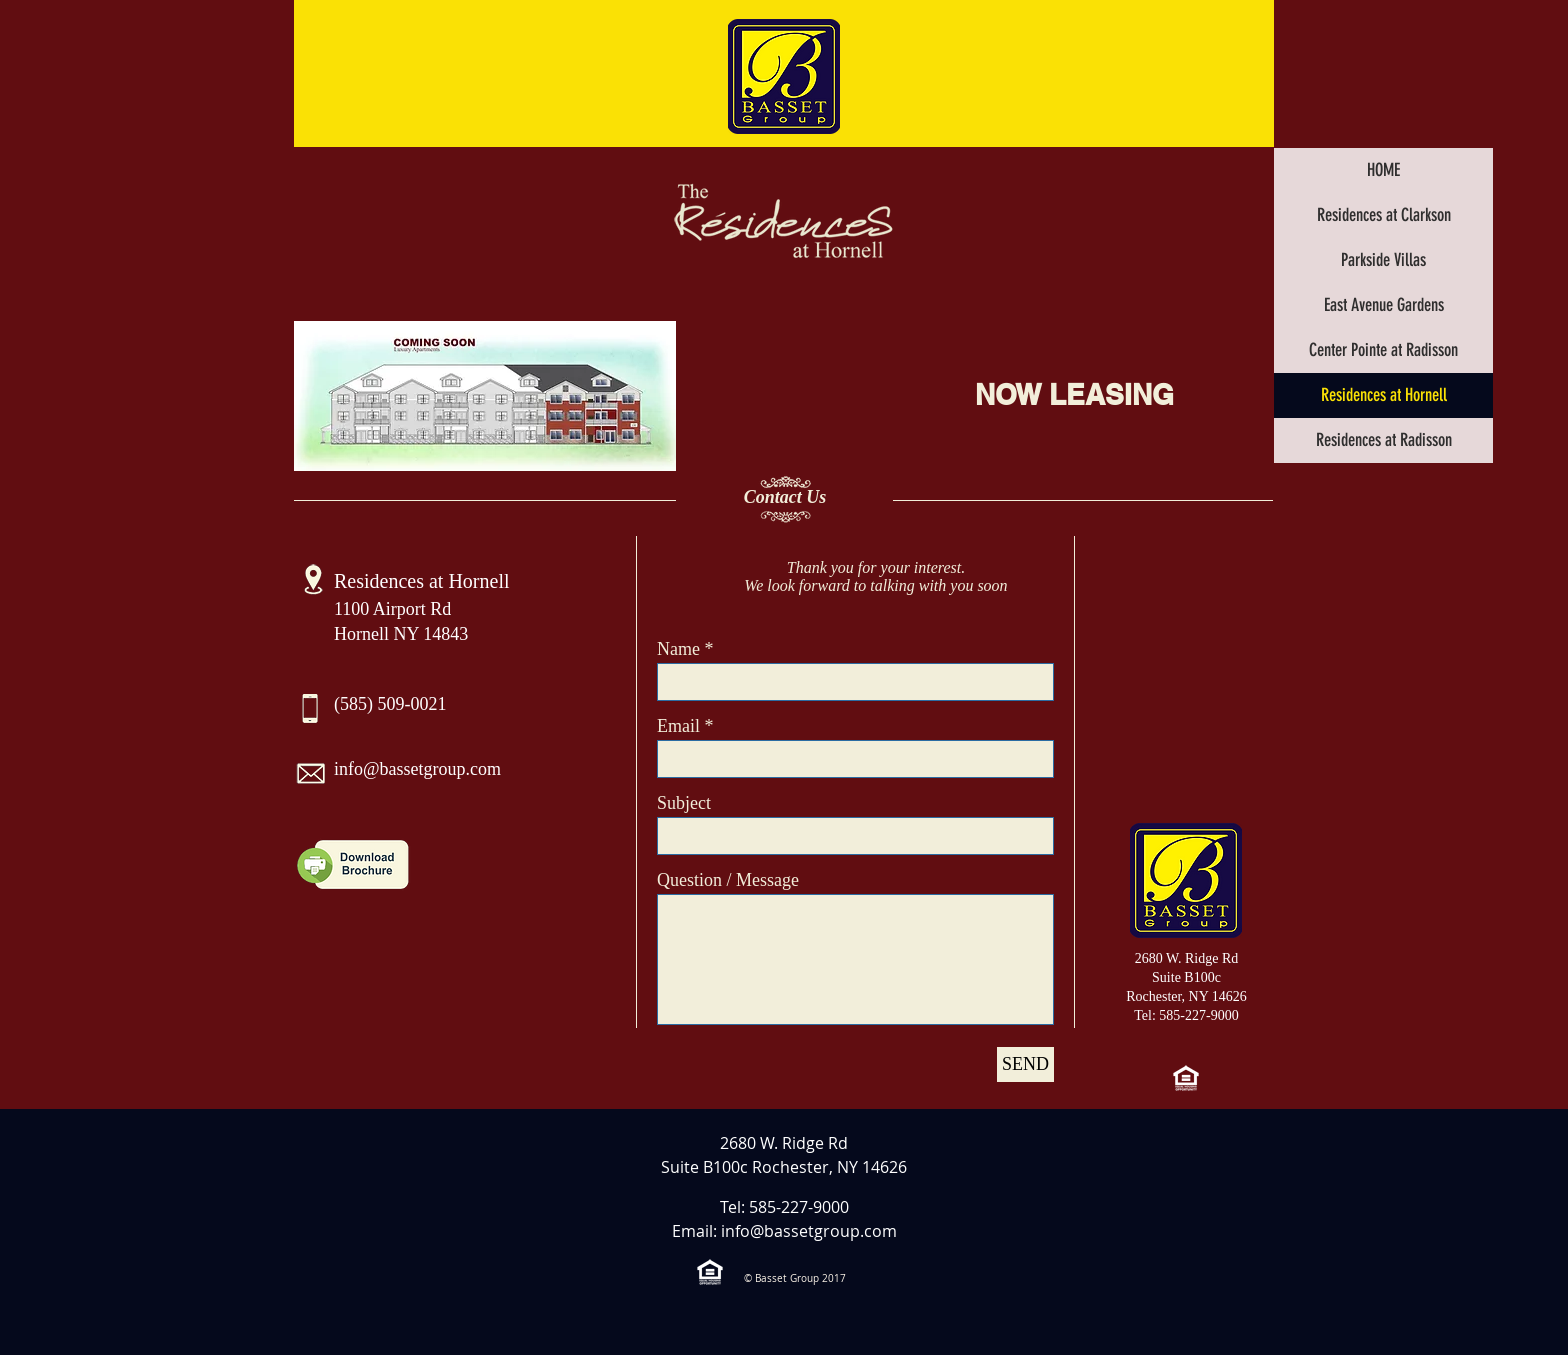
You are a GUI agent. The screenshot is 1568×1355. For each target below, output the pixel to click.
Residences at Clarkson (1384, 215)
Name (678, 649)
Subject (684, 803)
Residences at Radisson (1384, 440)
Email (678, 726)
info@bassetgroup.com (417, 769)
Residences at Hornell (1384, 395)
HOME (1383, 170)
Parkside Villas (1383, 260)
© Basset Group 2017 (795, 1278)
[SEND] (1025, 1064)
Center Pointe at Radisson (1383, 350)
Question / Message (728, 880)
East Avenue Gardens (1384, 305)
